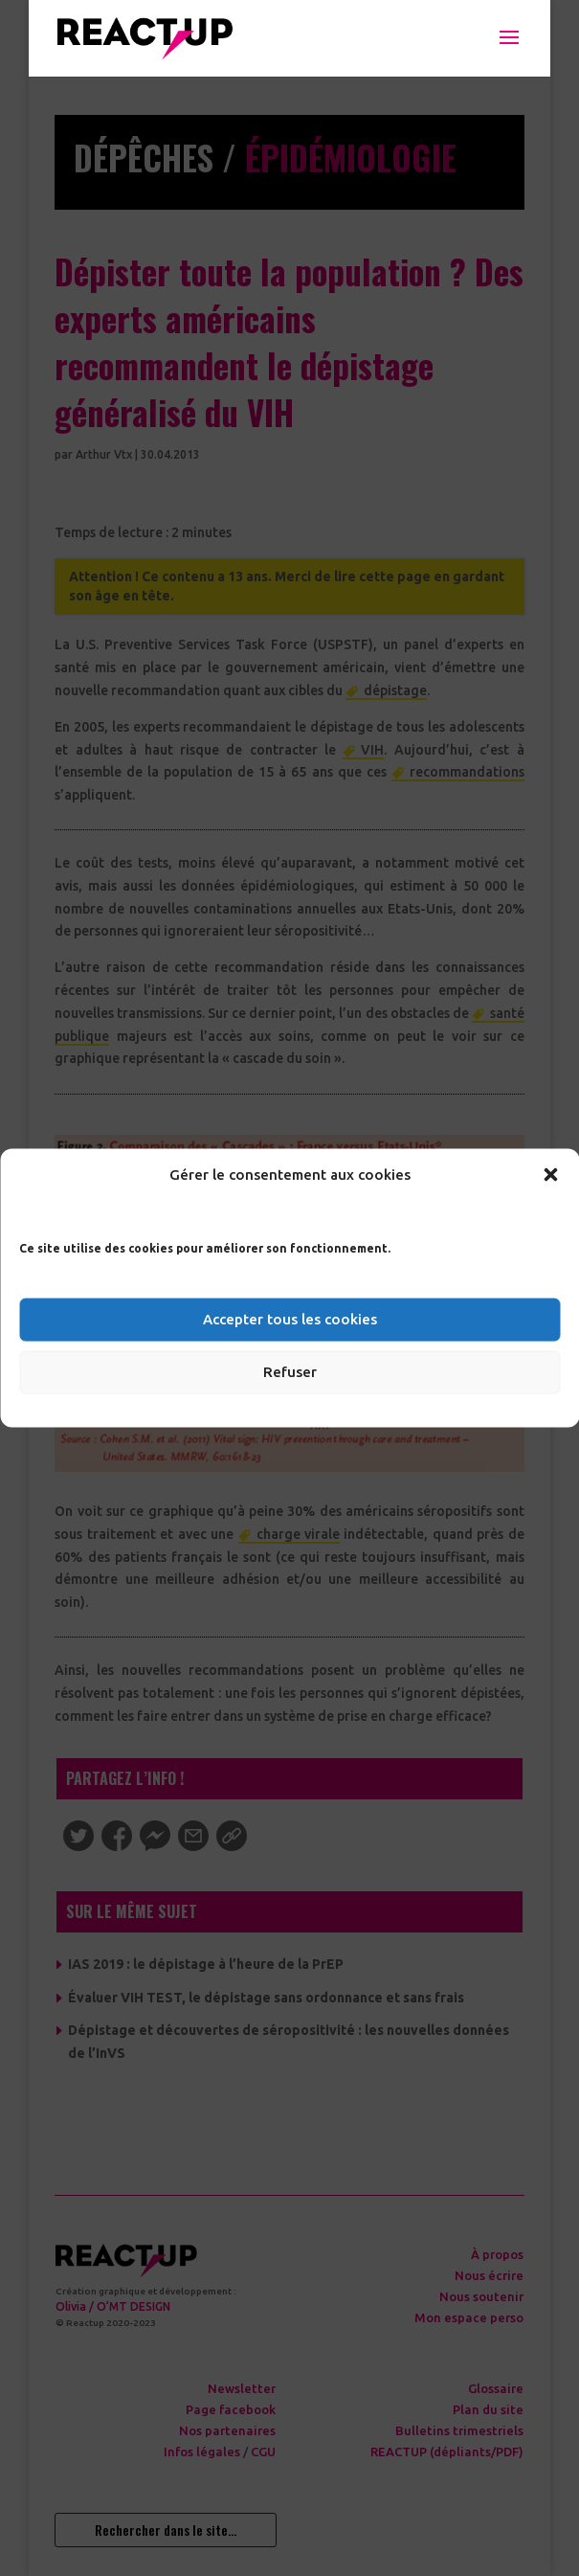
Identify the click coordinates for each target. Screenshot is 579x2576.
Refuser (290, 1372)
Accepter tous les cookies (290, 1319)
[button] (550, 1174)
